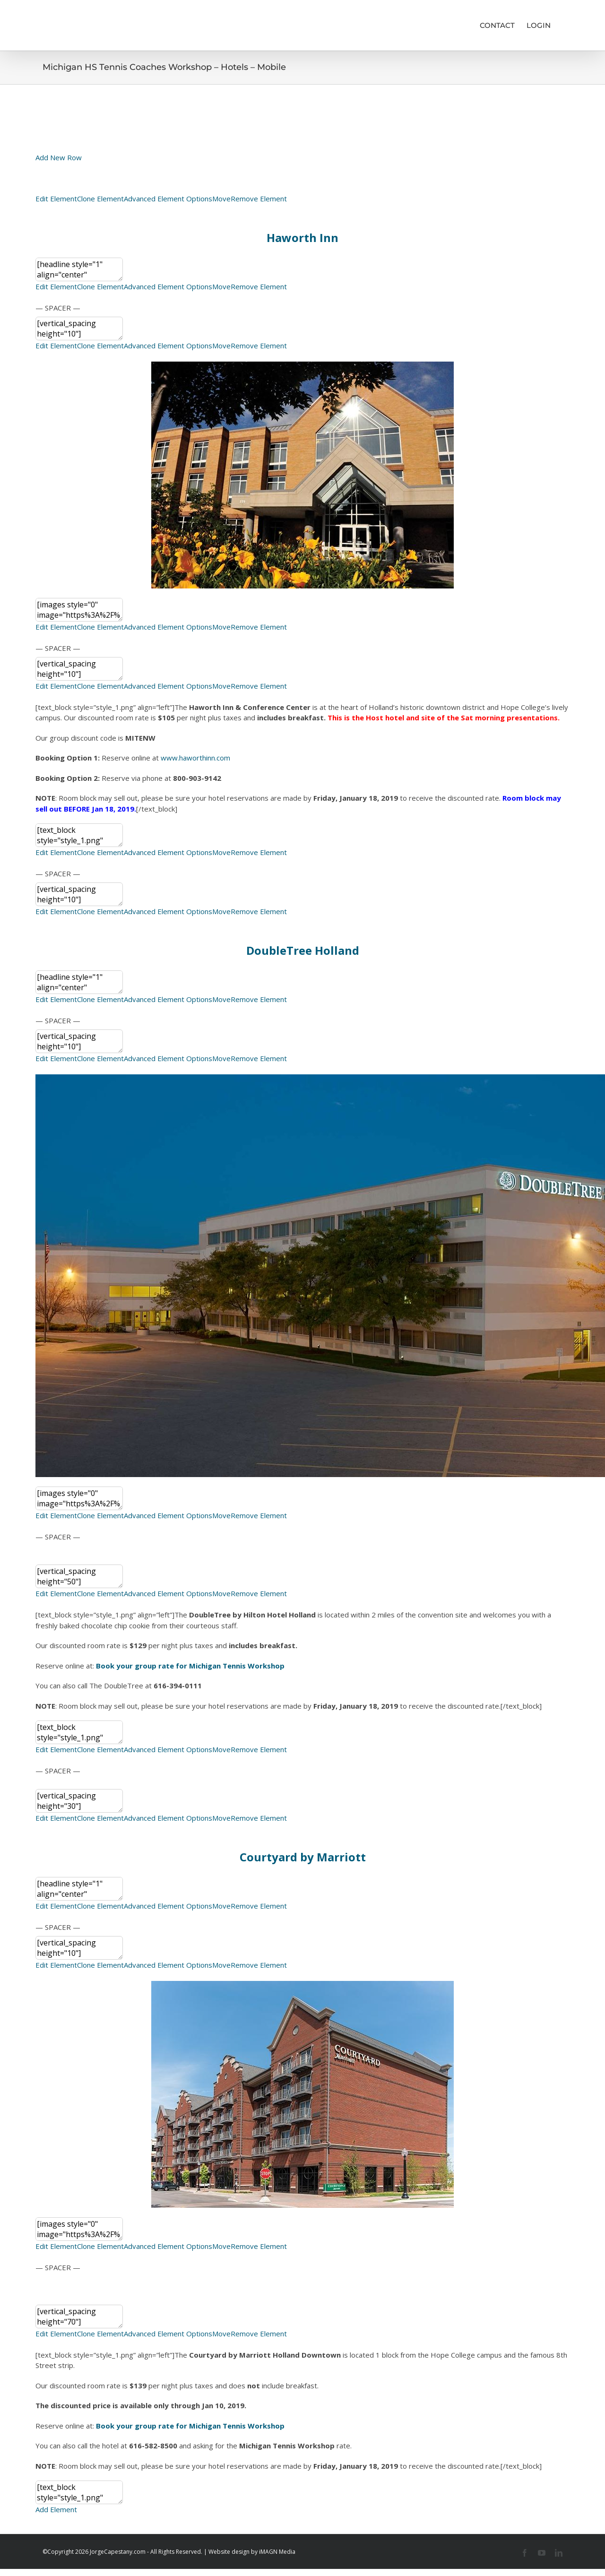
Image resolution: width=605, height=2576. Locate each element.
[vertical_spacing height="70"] (79, 2316)
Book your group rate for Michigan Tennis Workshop (190, 2425)
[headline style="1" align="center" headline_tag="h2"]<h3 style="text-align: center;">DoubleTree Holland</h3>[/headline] (79, 982)
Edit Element (56, 198)
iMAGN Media (277, 2552)
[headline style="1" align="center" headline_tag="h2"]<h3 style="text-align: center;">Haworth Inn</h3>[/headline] (79, 269)
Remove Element (259, 198)
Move (221, 198)
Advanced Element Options (168, 198)
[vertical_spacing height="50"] (79, 1576)
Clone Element (100, 198)
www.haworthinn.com (195, 757)
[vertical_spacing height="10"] (79, 328)
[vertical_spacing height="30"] (79, 1801)
